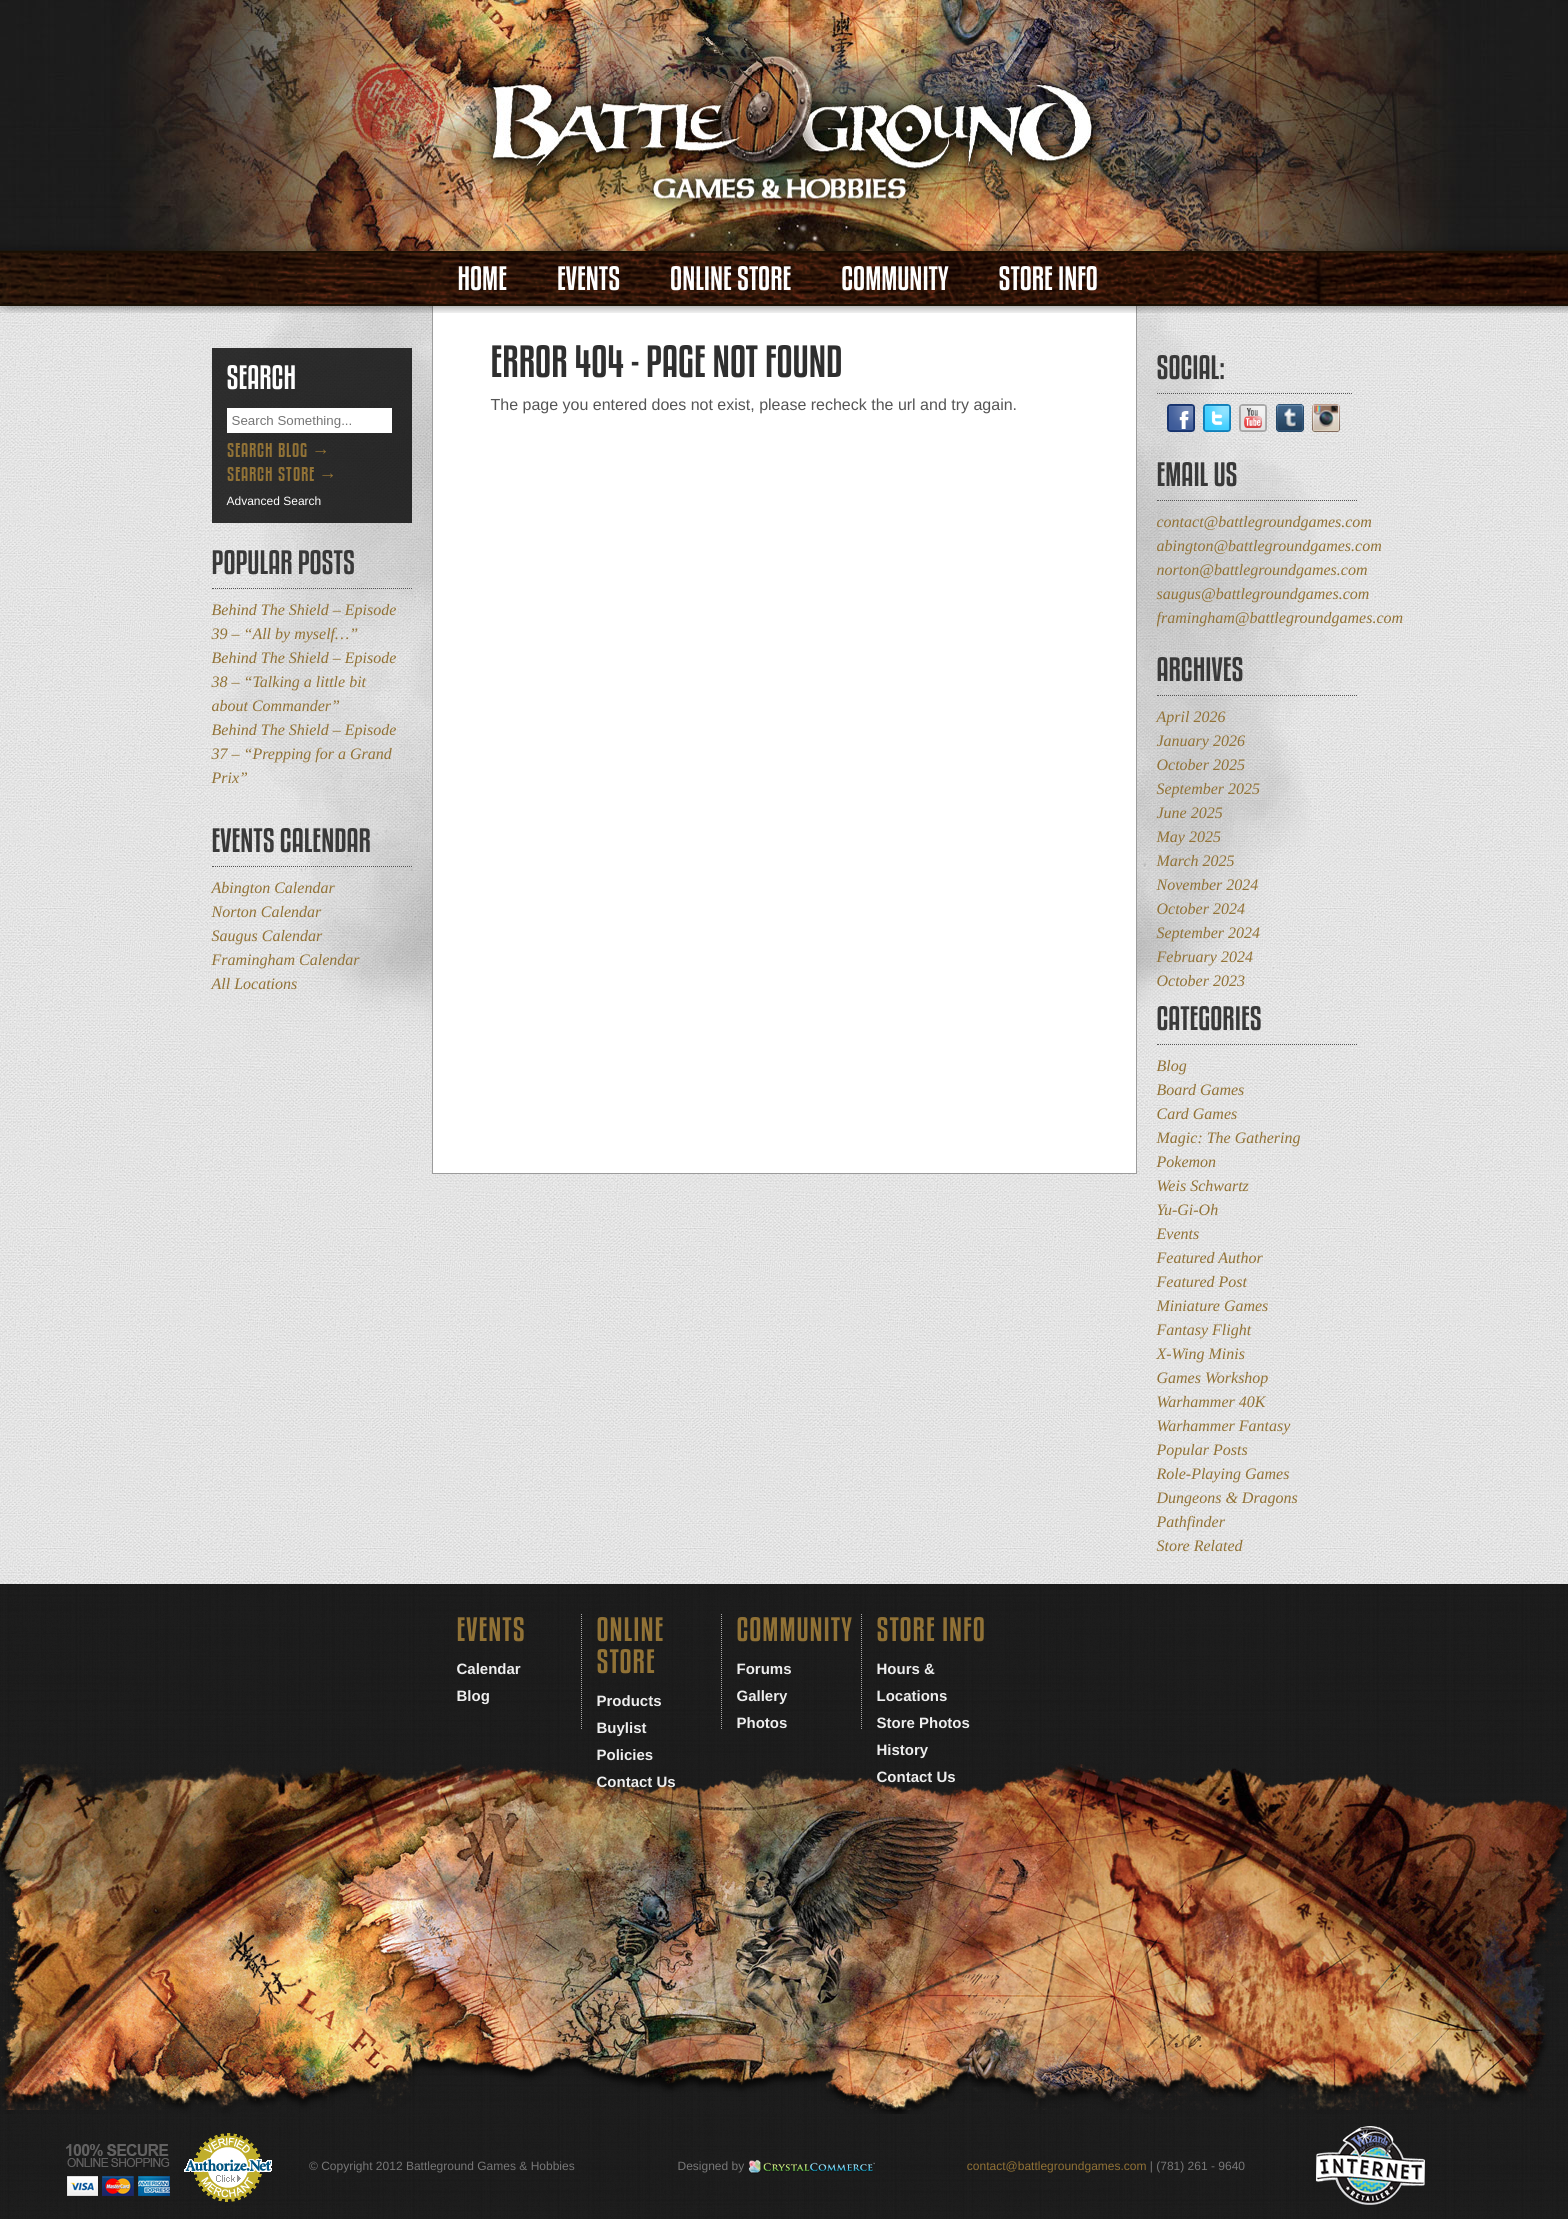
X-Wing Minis (1201, 1354)
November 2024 (1208, 885)
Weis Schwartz (1203, 1186)
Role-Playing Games (1223, 1474)
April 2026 (1191, 717)
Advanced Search (274, 501)
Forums (764, 1669)
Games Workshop (1213, 1378)
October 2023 (1201, 981)
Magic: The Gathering (1229, 1138)
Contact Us (636, 1782)
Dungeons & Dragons (1227, 1498)
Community (894, 278)
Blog (1172, 1066)
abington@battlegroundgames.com (1269, 546)
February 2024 (1205, 957)
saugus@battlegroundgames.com (1263, 594)
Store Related (1200, 1546)
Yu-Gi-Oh (1188, 1210)
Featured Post (1202, 1282)
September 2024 (1209, 933)
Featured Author (1210, 1258)
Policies (625, 1755)
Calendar (489, 1669)
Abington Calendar (273, 888)
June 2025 (1190, 813)
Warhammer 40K (1211, 1402)
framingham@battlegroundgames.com (1280, 618)
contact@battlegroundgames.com (1264, 522)
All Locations (255, 984)
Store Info (1048, 278)
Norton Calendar (267, 912)
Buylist (622, 1728)
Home (482, 278)
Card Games (1197, 1114)
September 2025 (1209, 789)
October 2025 (1201, 765)
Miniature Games (1213, 1306)
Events (588, 278)
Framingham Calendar (286, 960)
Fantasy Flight (1204, 1330)
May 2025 (1189, 837)
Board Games (1201, 1090)
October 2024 (1201, 909)
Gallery (762, 1696)
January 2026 (1201, 741)
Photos (762, 1723)
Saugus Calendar (267, 936)
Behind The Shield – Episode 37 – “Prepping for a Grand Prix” (304, 754)
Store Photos (923, 1723)
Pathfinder (1191, 1522)
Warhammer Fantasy (1224, 1426)
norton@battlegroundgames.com (1262, 570)
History (903, 1750)
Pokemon (1187, 1162)
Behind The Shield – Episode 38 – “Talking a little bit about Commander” (304, 682)
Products (629, 1701)
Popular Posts (1202, 1450)
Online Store (730, 278)
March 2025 (1196, 861)
